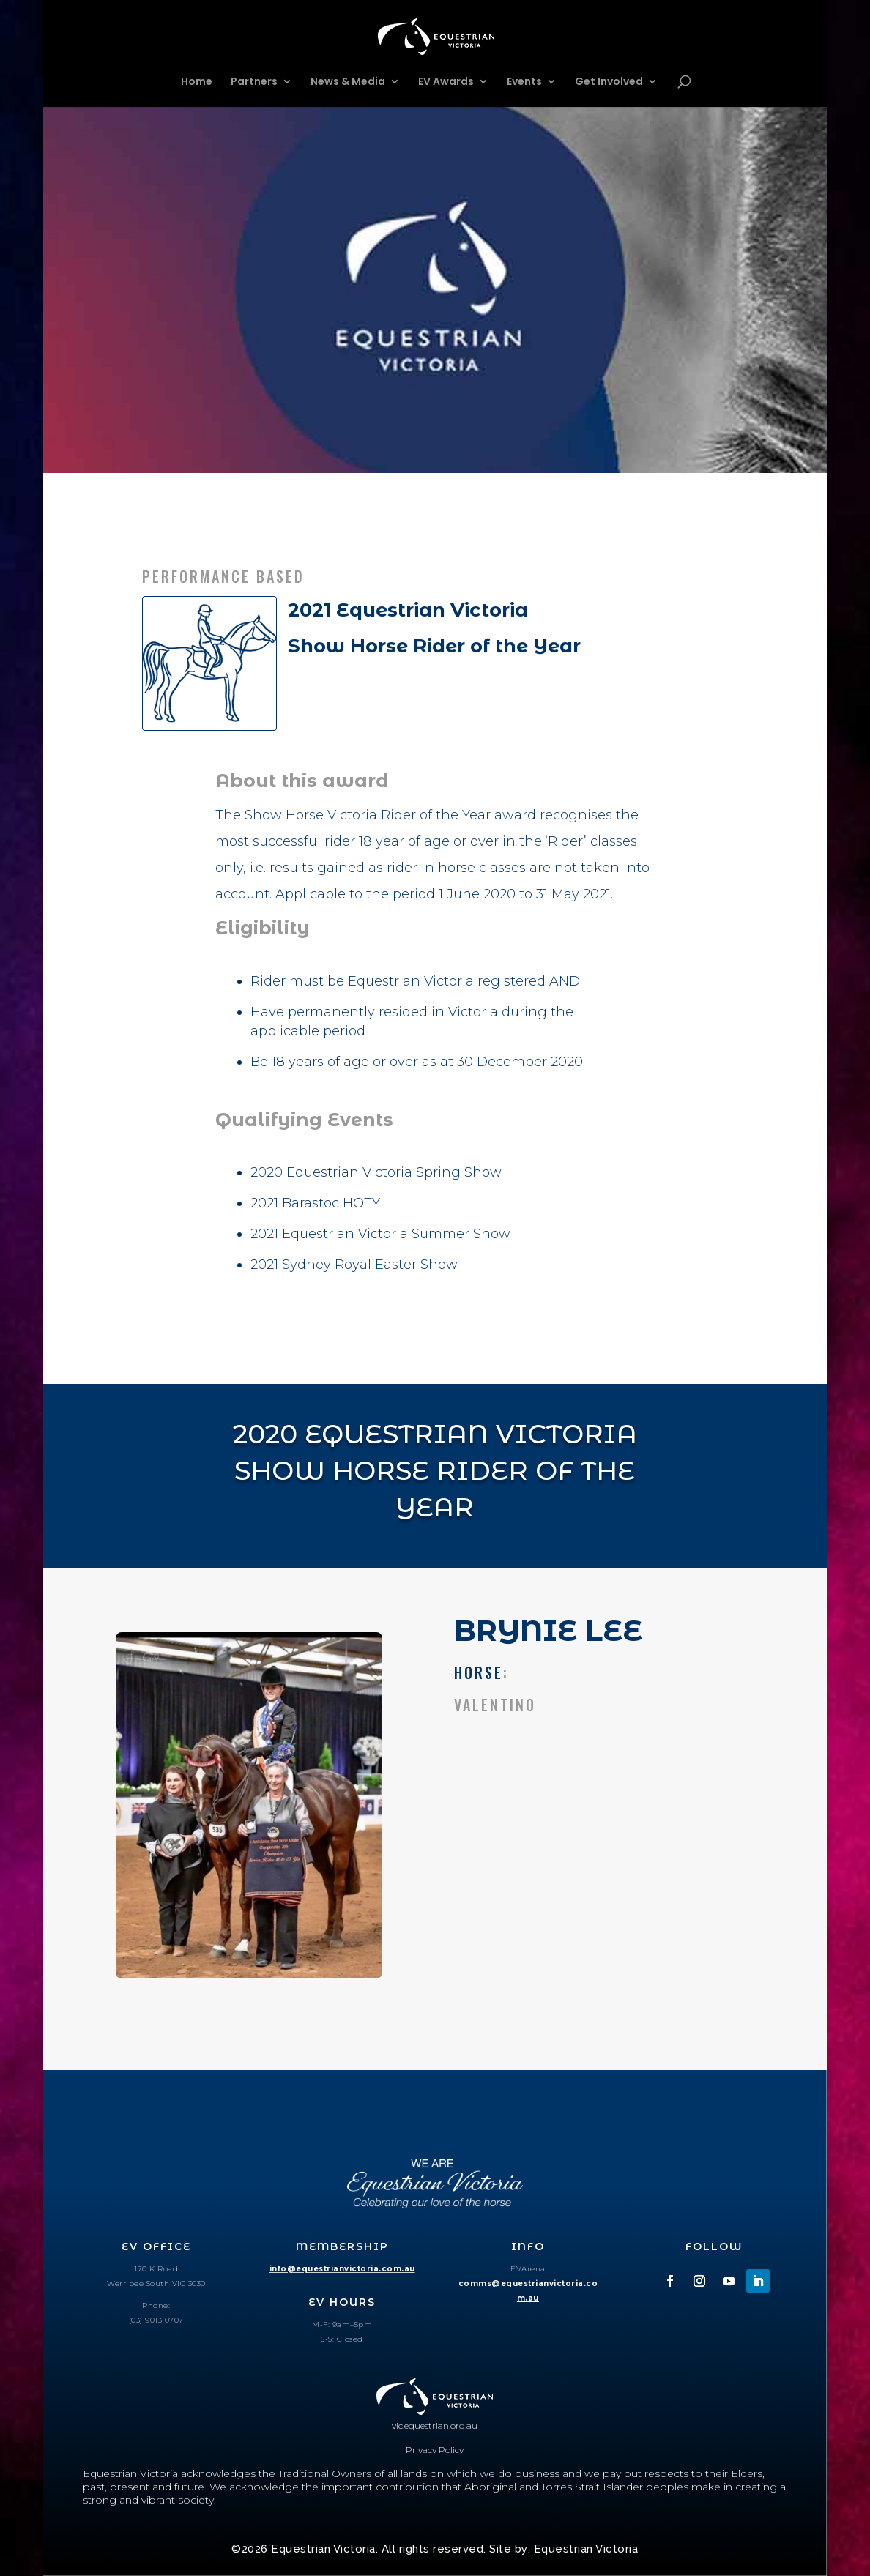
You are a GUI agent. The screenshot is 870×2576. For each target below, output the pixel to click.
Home (196, 82)
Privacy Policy (435, 2449)
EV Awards (446, 82)
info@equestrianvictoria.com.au (342, 2269)
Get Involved (609, 82)
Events (524, 82)
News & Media (348, 82)
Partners (254, 82)
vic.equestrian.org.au (434, 2425)
